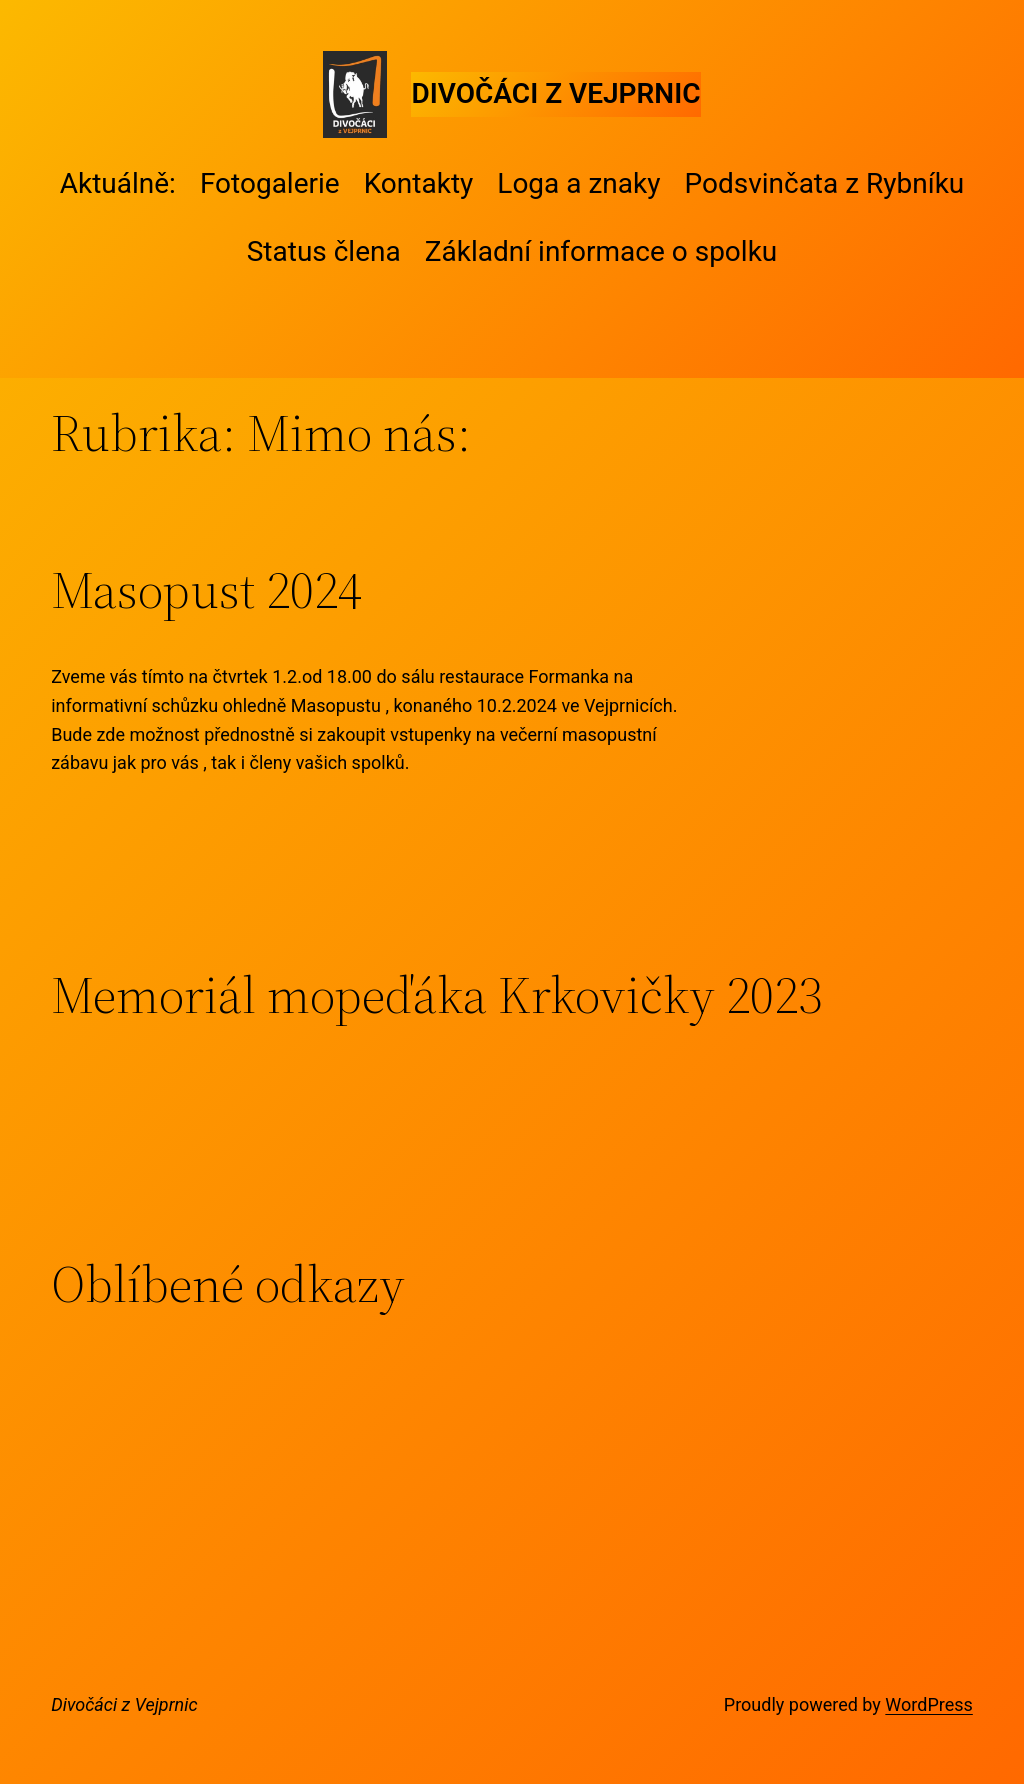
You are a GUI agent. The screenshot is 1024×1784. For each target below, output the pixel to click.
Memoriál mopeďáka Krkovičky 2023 (436, 995)
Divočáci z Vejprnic (555, 93)
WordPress (928, 1704)
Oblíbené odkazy (228, 1284)
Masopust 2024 (206, 590)
